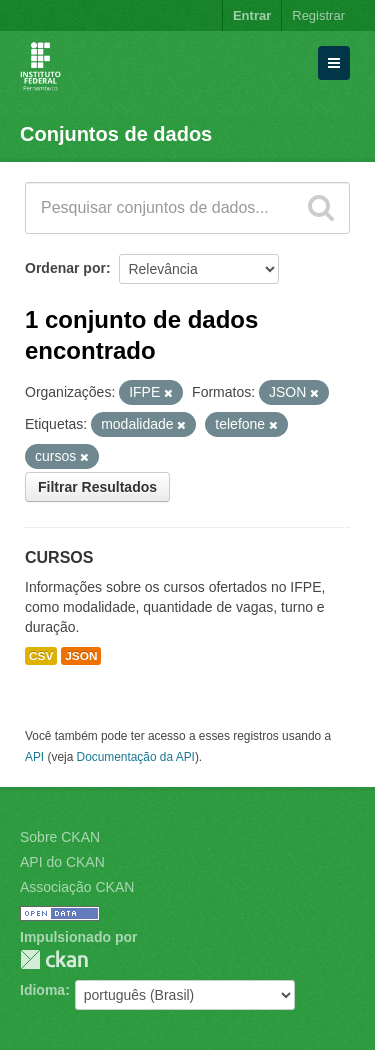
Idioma (42, 990)
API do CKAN (62, 862)
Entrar (252, 15)
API (34, 757)
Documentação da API (136, 757)
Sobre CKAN (60, 837)
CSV (41, 656)
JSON (81, 656)
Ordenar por (65, 268)
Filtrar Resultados (97, 487)
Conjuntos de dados (116, 134)
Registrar (318, 15)
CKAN (54, 959)
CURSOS (59, 557)
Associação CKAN (77, 887)
